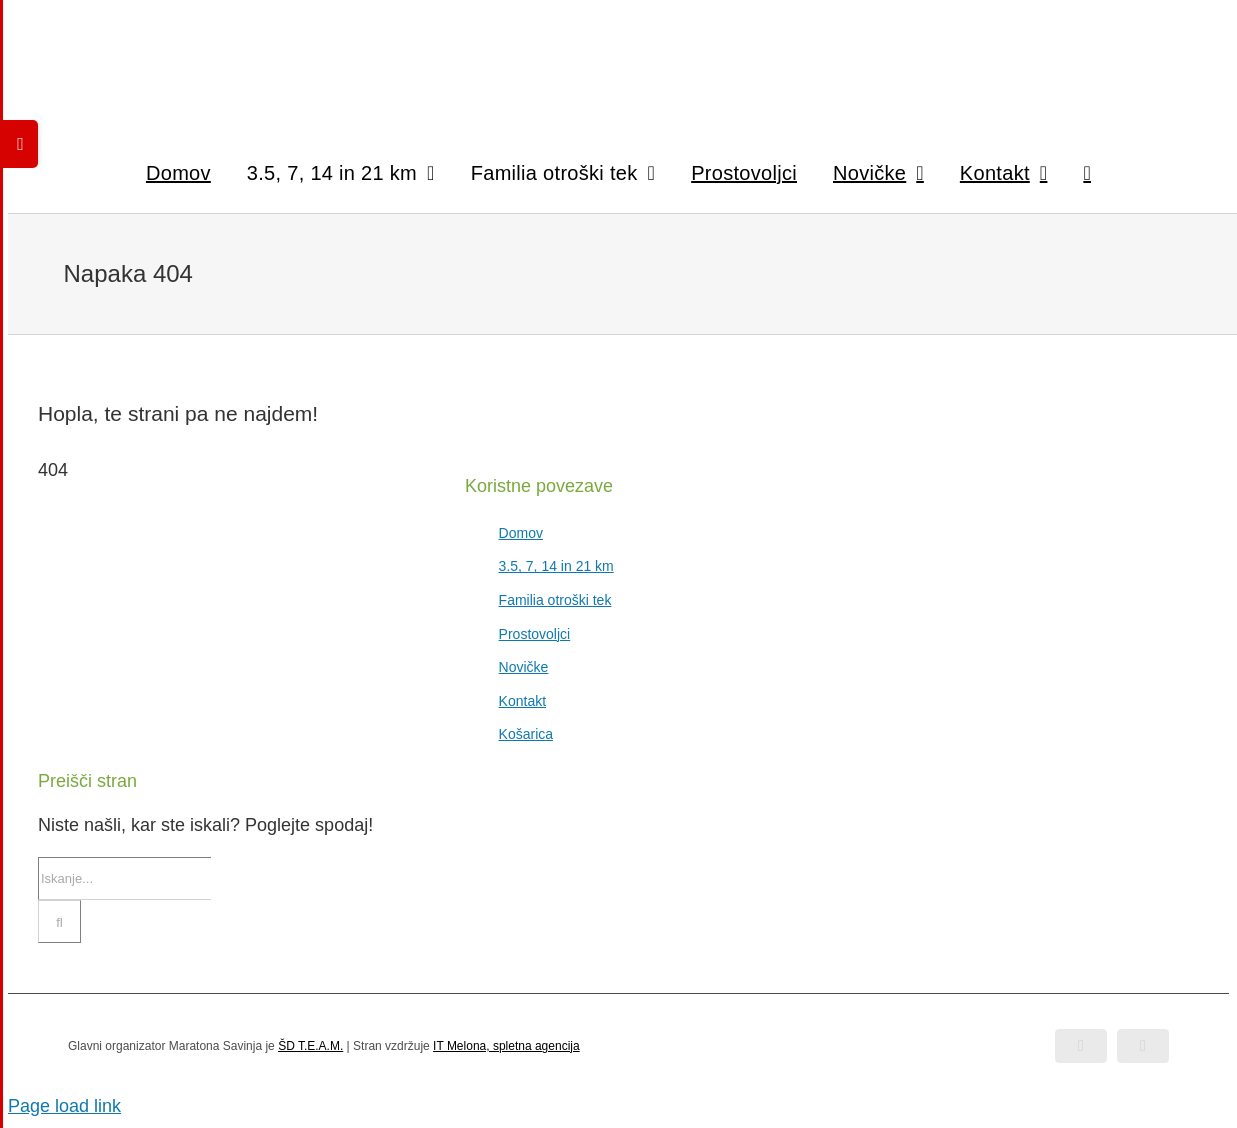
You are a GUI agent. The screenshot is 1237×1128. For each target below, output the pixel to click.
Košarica (526, 734)
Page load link (64, 1106)
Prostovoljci (535, 634)
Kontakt (522, 701)
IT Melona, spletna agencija (506, 1046)
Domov (521, 533)
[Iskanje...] (124, 878)
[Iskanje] (59, 921)
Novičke (524, 667)
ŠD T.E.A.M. (310, 1046)
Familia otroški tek (555, 600)
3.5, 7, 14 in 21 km (556, 566)
